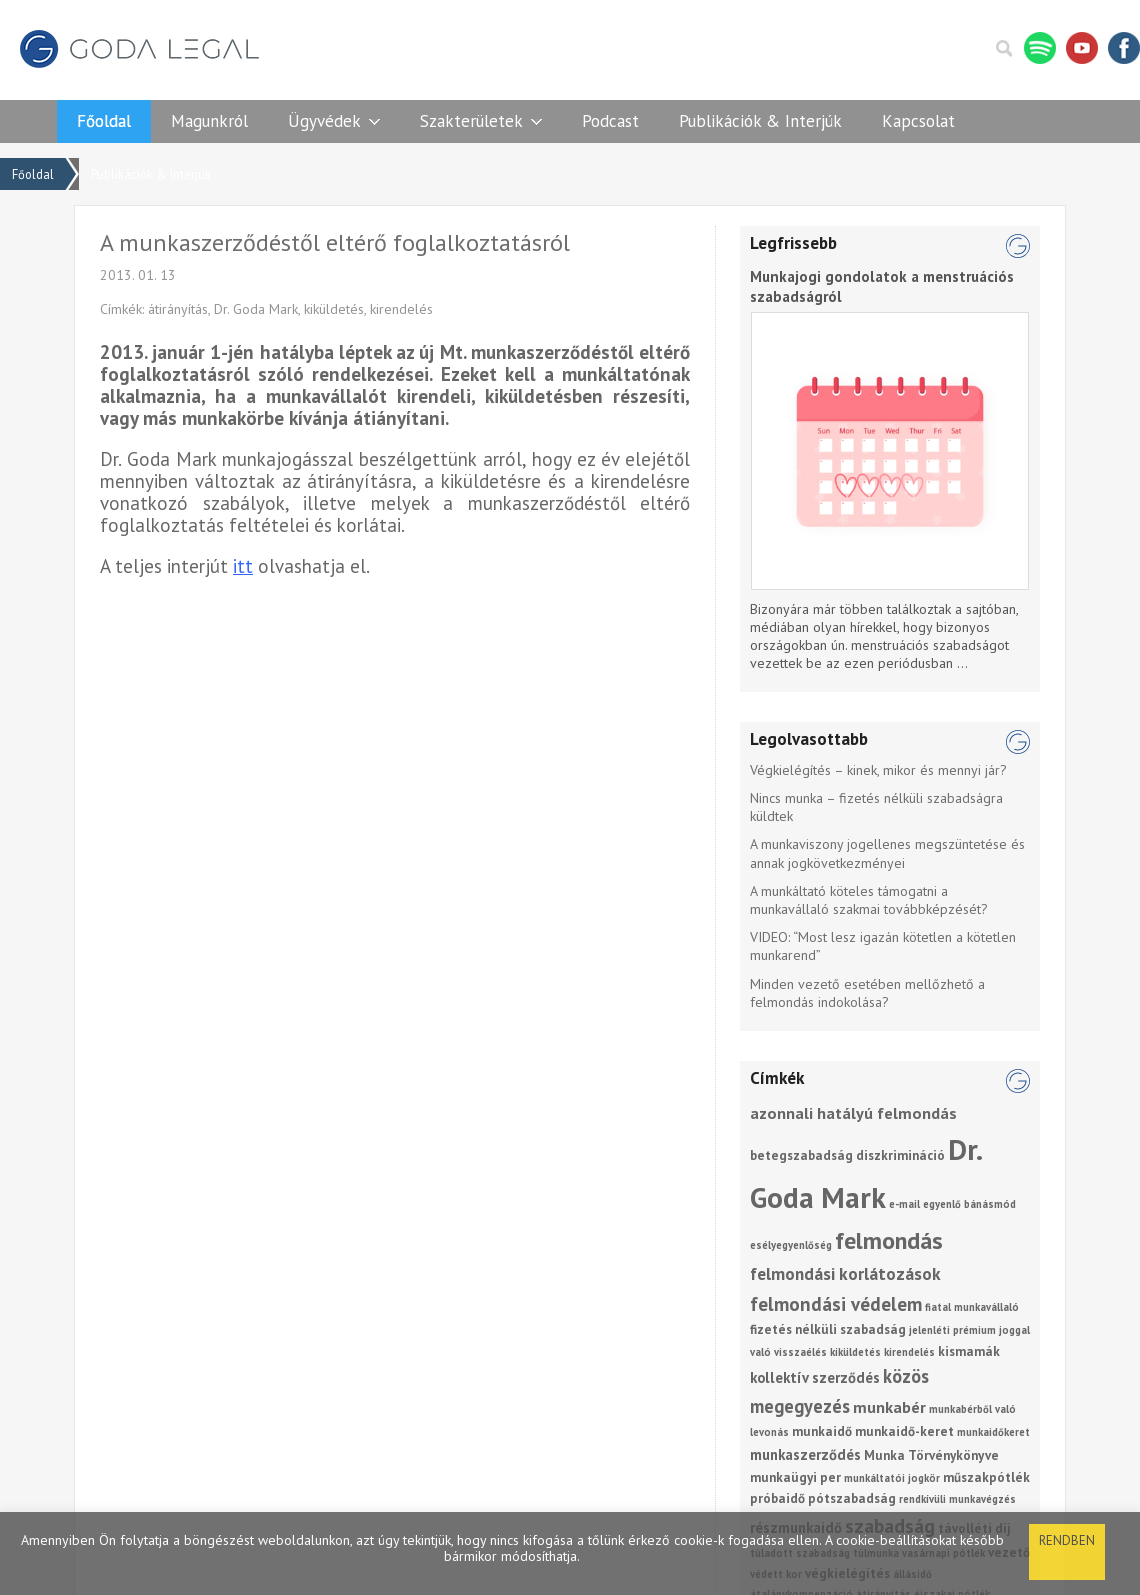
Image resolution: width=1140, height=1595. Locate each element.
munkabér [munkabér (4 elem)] (889, 1407)
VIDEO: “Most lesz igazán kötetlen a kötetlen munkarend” (883, 946)
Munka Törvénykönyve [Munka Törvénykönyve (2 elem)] (931, 1455)
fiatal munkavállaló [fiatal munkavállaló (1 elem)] (972, 1307)
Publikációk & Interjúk (760, 121)
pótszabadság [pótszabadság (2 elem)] (852, 1498)
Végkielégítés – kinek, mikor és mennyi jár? (878, 770)
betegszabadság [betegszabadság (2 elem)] (801, 1155)
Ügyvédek (324, 121)
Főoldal (104, 121)
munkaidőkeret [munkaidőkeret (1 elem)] (993, 1432)
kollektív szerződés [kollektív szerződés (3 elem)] (815, 1377)
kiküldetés (334, 309)
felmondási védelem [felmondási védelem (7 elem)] (836, 1304)
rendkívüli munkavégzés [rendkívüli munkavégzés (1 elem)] (957, 1499)
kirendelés (401, 309)
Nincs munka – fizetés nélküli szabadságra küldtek (876, 807)
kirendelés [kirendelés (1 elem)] (909, 1352)
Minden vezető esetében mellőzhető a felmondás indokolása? (867, 993)
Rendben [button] (1067, 1540)
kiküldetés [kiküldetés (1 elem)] (855, 1352)
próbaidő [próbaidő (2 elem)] (777, 1498)
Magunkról (209, 121)
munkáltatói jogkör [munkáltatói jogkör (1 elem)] (892, 1478)
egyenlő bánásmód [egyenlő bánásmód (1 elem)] (969, 1204)
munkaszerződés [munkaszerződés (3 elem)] (805, 1454)
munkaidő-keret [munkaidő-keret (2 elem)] (904, 1431)
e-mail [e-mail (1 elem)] (904, 1204)
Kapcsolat (918, 121)
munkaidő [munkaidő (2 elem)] (822, 1431)
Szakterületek (471, 121)
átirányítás (178, 309)
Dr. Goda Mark (256, 309)
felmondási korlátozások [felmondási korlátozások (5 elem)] (845, 1273)
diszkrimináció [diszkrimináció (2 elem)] (900, 1155)
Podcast (610, 121)
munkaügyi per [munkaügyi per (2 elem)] (795, 1477)
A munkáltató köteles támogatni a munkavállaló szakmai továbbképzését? (869, 900)
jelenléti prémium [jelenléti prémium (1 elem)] (952, 1330)
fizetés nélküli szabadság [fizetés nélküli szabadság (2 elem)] (828, 1329)
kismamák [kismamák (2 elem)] (969, 1351)
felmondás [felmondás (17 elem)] (889, 1240)
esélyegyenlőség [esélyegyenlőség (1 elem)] (791, 1245)
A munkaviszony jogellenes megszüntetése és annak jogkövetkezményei (887, 853)
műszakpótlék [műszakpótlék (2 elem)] (986, 1477)
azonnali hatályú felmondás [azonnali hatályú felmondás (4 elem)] (853, 1113)
